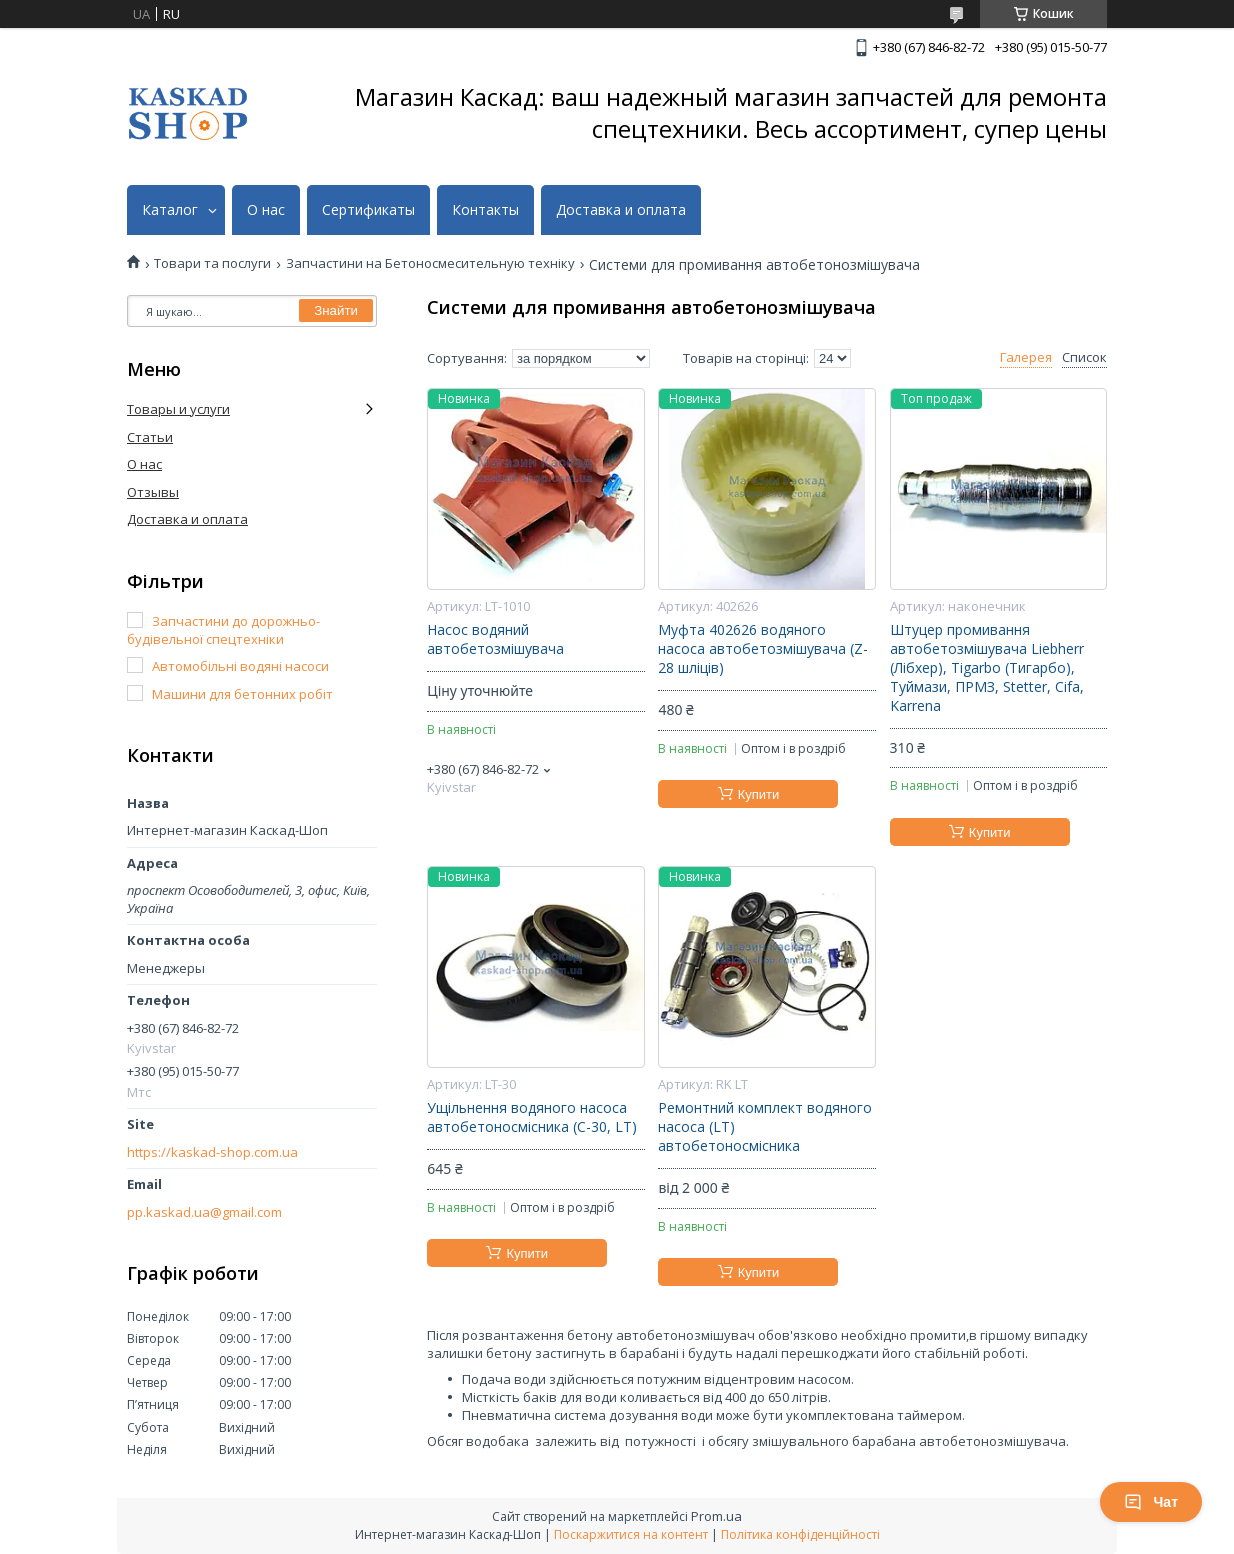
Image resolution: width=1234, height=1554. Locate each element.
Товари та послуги (212, 263)
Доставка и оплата (621, 210)
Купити (759, 794)
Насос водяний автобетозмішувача (495, 639)
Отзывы (153, 492)
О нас (266, 210)
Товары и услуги (178, 409)
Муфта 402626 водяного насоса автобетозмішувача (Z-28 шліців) (763, 649)
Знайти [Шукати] (336, 310)
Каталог (170, 210)
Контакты (485, 210)
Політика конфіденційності (800, 1534)
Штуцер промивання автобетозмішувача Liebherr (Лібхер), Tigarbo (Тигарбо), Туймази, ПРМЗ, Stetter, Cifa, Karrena (987, 668)
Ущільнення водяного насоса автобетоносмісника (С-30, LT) (532, 1117)
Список (1084, 357)
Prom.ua (716, 1516)
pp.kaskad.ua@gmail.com (204, 1212)
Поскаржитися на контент (631, 1534)
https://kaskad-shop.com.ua (212, 1152)
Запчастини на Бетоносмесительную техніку (430, 263)
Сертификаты (368, 210)
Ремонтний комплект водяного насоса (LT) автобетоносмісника (765, 1127)
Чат (1151, 1502)
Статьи (150, 437)
